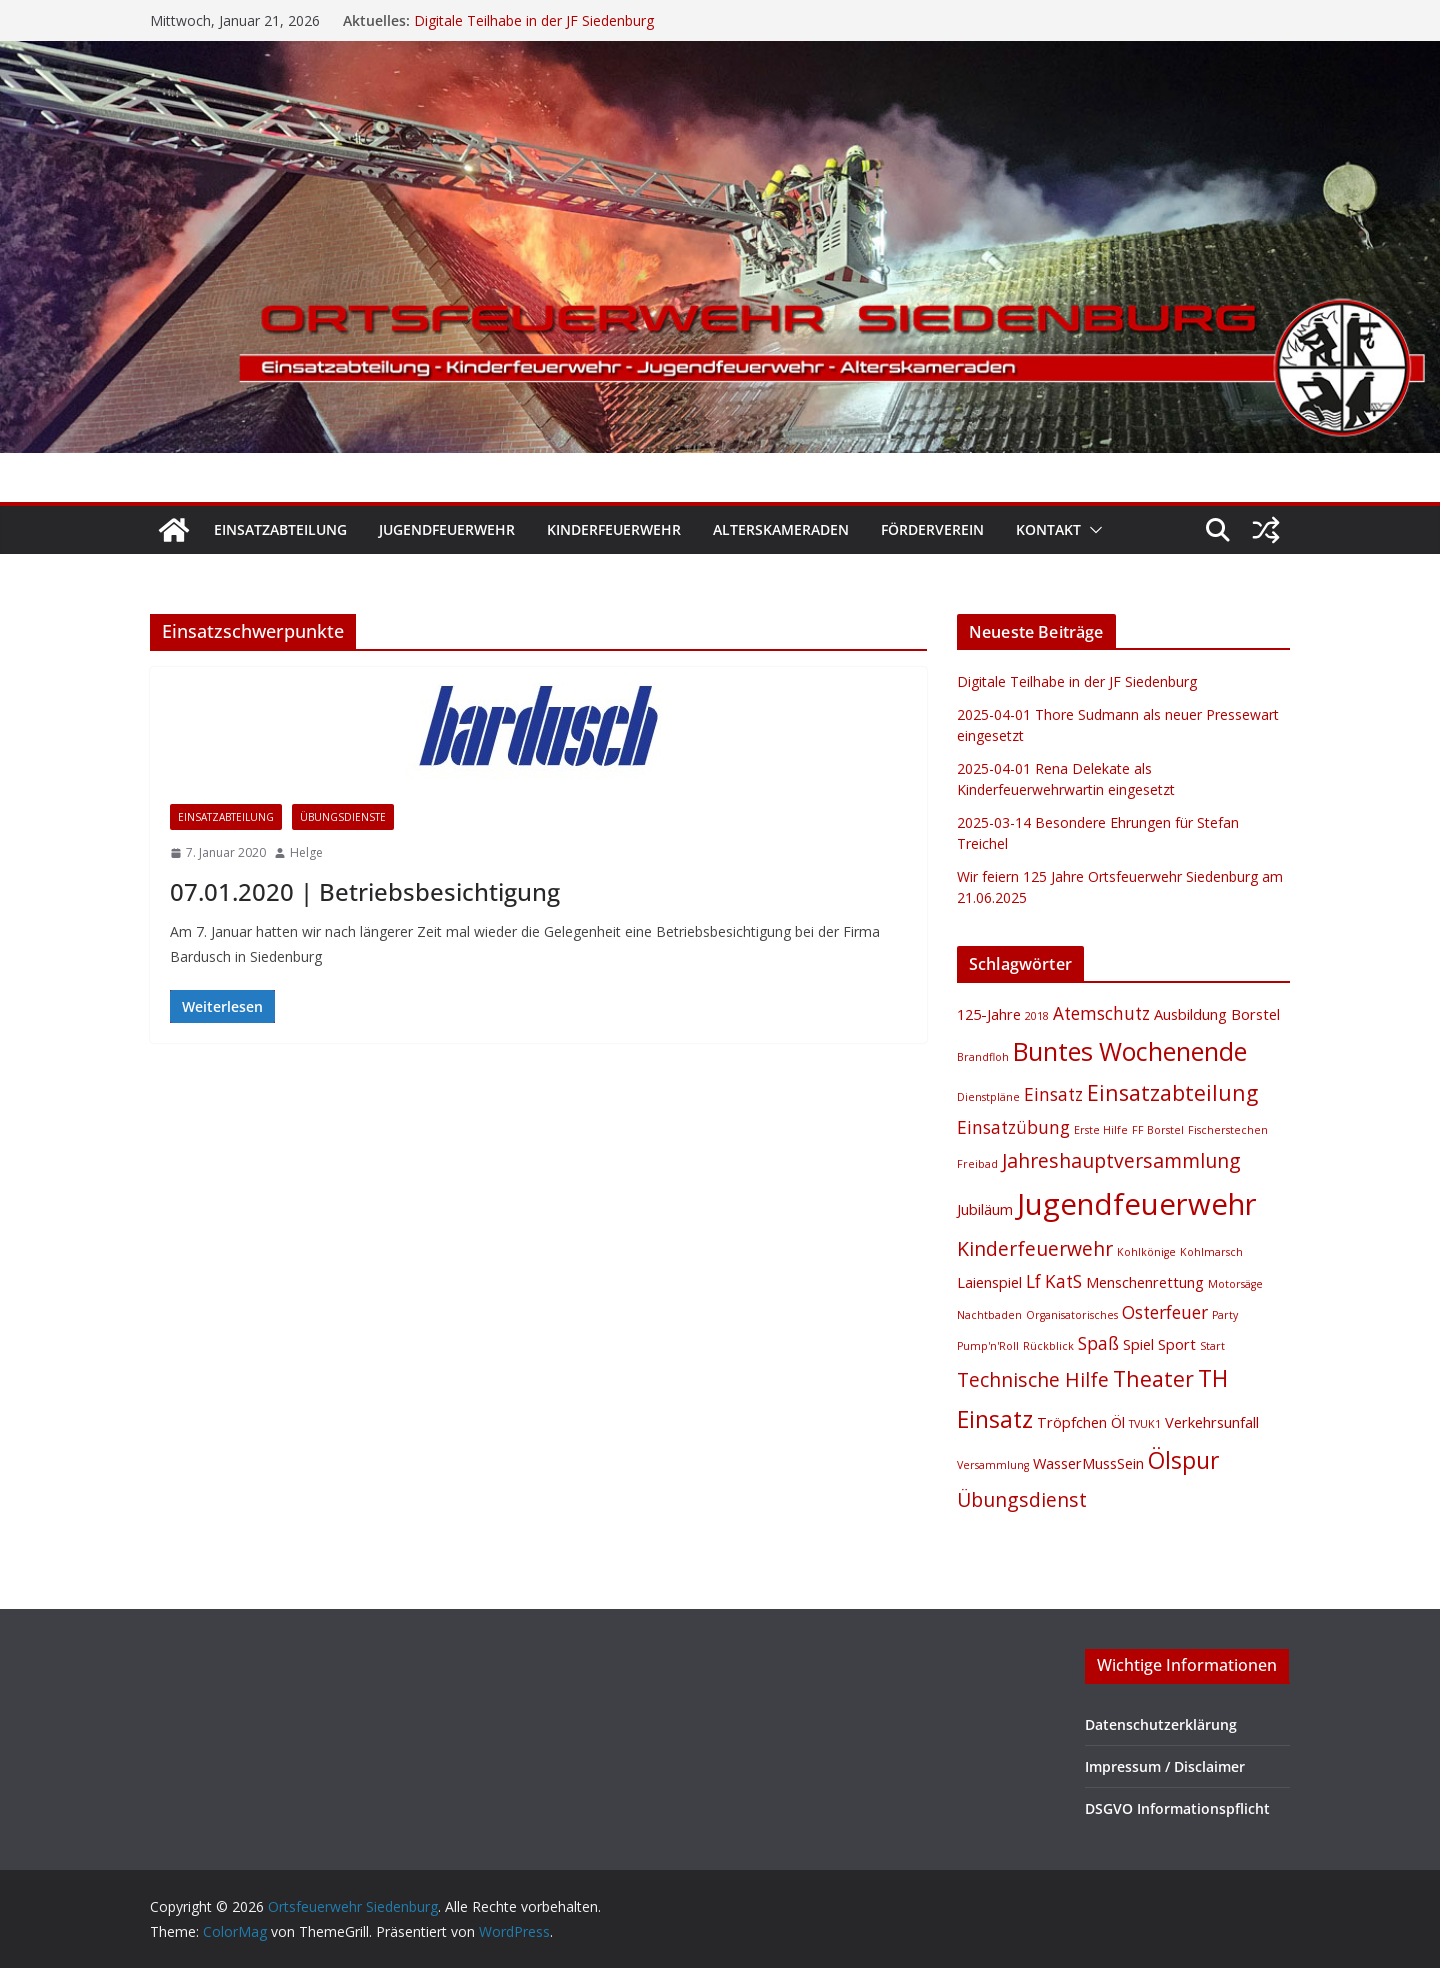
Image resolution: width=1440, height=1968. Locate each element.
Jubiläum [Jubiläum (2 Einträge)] (985, 1209)
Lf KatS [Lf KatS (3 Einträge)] (1054, 1281)
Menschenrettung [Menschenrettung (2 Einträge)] (1145, 1282)
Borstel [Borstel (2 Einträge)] (1255, 1014)
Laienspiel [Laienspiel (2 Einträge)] (989, 1282)
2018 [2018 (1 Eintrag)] (1037, 1016)
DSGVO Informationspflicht (1177, 1808)
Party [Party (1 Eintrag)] (1225, 1315)
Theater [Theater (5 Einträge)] (1153, 1378)
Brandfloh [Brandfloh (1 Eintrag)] (983, 1057)
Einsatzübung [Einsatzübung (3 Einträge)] (1013, 1127)
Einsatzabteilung (280, 529)
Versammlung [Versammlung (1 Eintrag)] (993, 1465)
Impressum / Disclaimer (1165, 1766)
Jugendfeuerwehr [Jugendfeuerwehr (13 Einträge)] (1137, 1204)
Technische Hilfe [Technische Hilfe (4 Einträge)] (1033, 1379)
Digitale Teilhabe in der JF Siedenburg (534, 20)
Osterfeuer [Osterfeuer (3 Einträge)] (1165, 1312)
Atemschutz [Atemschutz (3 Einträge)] (1101, 1013)
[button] (1092, 530)
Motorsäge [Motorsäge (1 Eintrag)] (1235, 1284)
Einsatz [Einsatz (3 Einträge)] (1053, 1094)
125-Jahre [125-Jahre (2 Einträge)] (989, 1014)
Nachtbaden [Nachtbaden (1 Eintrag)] (989, 1315)
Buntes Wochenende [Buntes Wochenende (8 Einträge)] (1130, 1051)
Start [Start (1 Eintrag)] (1212, 1346)
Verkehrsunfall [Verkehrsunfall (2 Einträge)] (1212, 1422)
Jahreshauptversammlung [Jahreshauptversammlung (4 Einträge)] (1121, 1160)
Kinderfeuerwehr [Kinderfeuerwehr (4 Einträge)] (1035, 1248)
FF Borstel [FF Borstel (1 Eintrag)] (1158, 1130)
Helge (306, 852)
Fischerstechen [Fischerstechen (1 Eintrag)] (1228, 1130)
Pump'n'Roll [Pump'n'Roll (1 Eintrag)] (988, 1346)
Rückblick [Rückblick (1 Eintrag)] (1048, 1346)
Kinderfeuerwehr (614, 529)
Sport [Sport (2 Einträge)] (1177, 1344)
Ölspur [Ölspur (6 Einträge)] (1183, 1460)
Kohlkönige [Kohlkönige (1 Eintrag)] (1146, 1252)
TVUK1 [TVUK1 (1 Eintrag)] (1145, 1424)
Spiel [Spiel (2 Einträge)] (1138, 1344)
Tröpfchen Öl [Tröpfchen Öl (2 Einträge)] (1081, 1422)
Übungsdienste (343, 817)
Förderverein (932, 529)
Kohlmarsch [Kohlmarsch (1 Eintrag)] (1211, 1252)
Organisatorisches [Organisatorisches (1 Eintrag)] (1072, 1315)
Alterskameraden (781, 529)
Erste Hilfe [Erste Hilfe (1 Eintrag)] (1101, 1130)
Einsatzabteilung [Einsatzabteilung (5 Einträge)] (1172, 1092)
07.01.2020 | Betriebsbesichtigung (365, 891)
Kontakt (1048, 529)
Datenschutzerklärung (1161, 1724)
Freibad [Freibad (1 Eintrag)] (977, 1164)
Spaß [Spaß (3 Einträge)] (1098, 1343)
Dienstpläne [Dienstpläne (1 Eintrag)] (988, 1097)
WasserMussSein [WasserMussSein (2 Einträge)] (1088, 1463)
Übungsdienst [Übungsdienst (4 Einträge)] (1022, 1499)
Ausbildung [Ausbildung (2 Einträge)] (1190, 1014)
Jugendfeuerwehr (447, 529)
